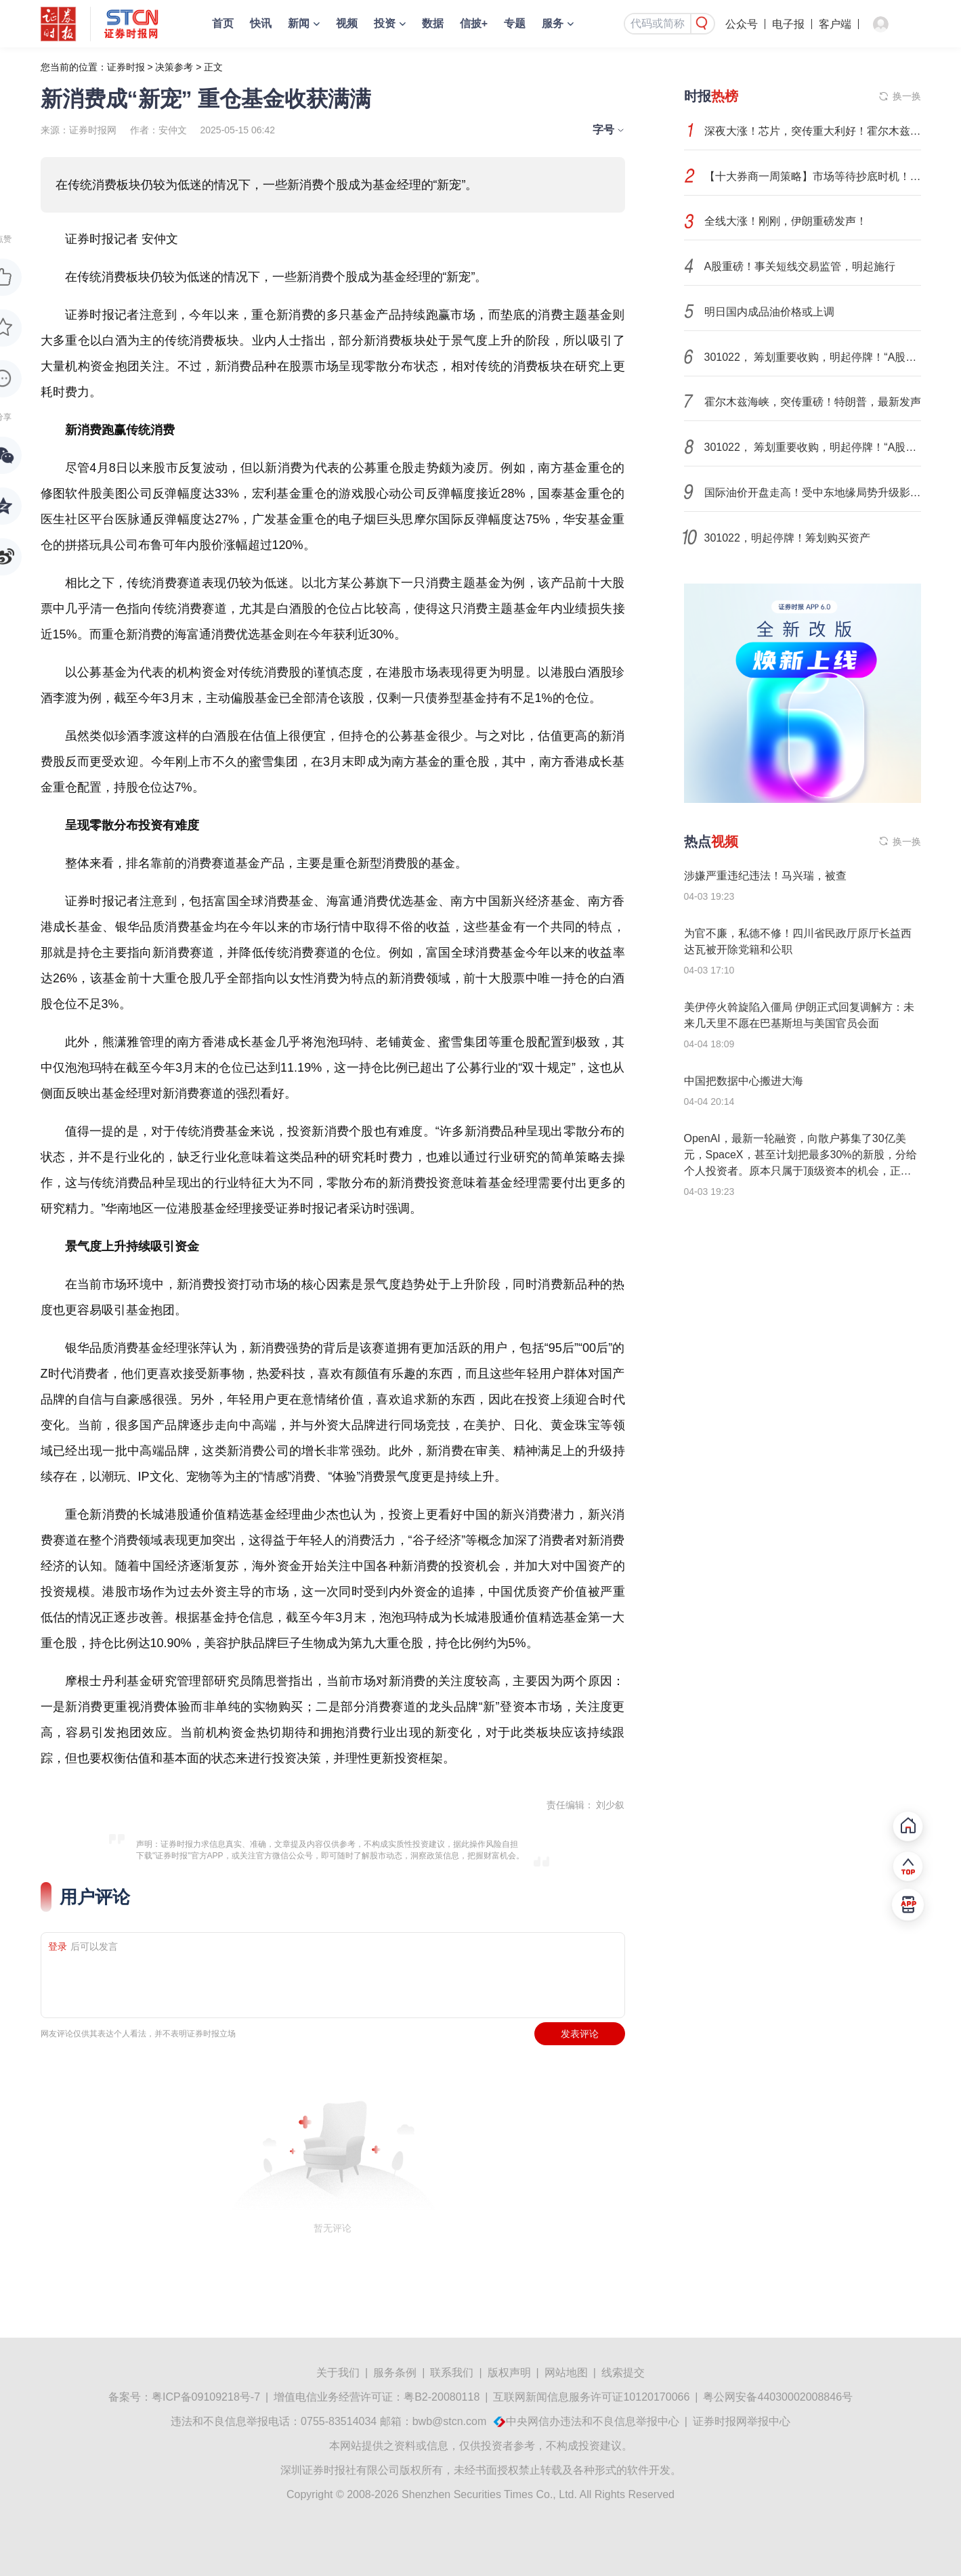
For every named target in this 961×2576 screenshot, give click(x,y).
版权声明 (509, 2372)
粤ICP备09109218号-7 (206, 2397)
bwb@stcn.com (449, 2421)
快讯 (261, 23)
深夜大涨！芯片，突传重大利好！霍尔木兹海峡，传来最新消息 (812, 131)
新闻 (298, 23)
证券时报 (126, 67)
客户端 (835, 24)
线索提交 (623, 2372)
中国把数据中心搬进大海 (743, 1081)
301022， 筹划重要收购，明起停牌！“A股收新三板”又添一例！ (812, 357)
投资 (385, 23)
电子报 (788, 24)
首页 (223, 23)
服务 (552, 23)
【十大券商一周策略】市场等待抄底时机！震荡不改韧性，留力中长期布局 (812, 176)
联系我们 (451, 2372)
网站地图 (566, 2372)
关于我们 (338, 2372)
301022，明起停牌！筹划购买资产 (787, 538)
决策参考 (174, 67)
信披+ (474, 23)
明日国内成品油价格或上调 (769, 312)
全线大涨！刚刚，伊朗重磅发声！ (785, 221)
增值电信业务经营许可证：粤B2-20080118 (376, 2397)
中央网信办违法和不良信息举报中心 (592, 2421)
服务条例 (395, 2372)
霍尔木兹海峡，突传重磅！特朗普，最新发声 (812, 402)
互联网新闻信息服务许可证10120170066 (591, 2397)
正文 (213, 67)
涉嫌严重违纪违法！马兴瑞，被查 (765, 875)
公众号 (741, 24)
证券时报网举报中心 (741, 2421)
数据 (433, 23)
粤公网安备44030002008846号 (778, 2397)
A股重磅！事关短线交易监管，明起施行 (800, 266)
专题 (515, 23)
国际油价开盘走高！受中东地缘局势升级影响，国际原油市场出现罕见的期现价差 (812, 492)
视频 (347, 23)
